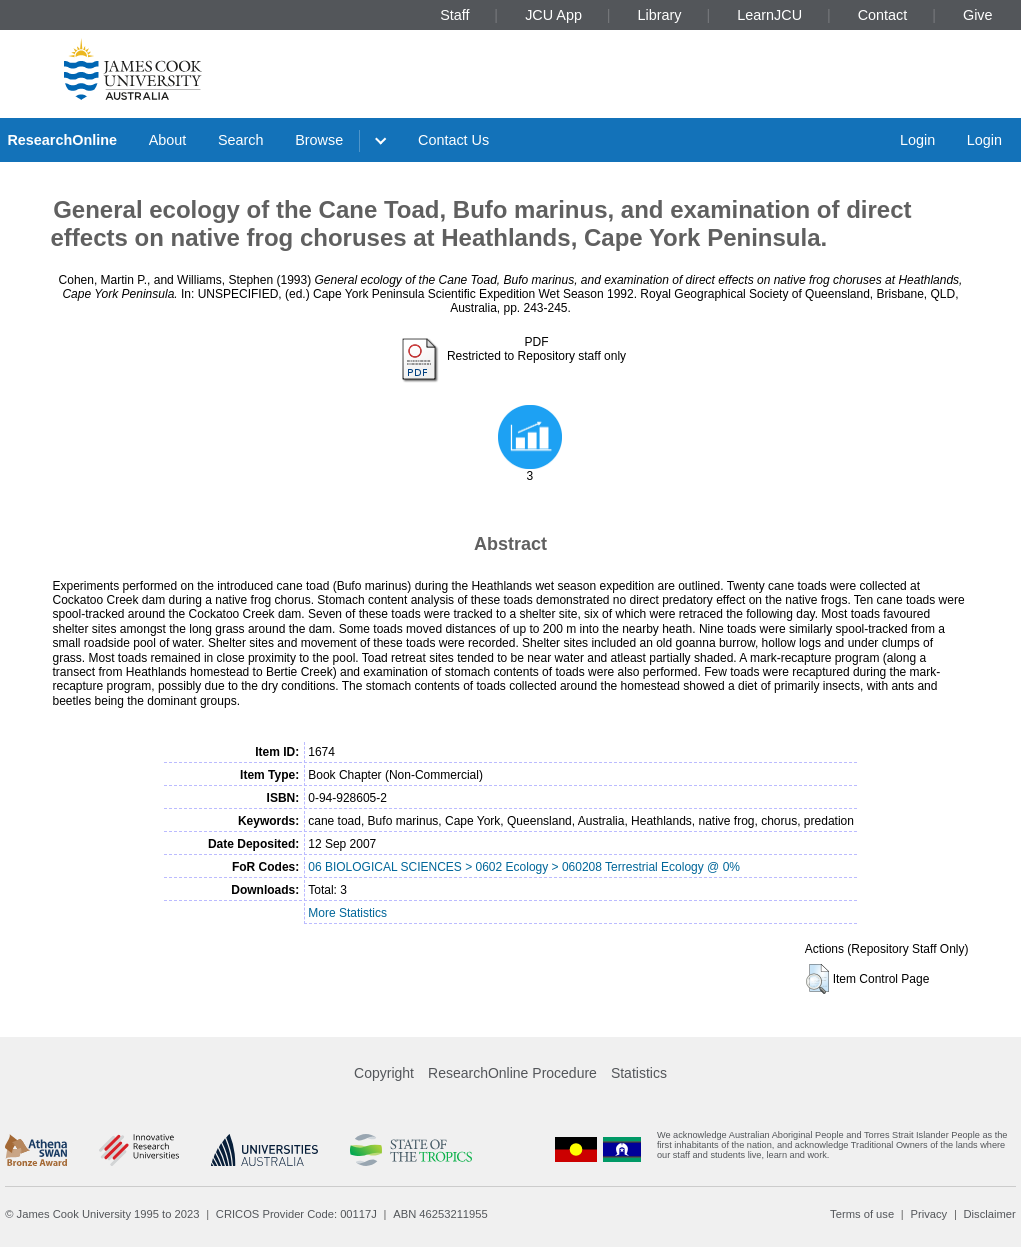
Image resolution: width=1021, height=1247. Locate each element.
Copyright (384, 1073)
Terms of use (862, 1214)
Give (978, 15)
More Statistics (347, 913)
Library (660, 15)
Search (241, 140)
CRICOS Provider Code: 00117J (296, 1214)
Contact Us (453, 140)
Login (917, 140)
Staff (454, 15)
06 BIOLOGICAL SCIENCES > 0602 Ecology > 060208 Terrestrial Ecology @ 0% (524, 867)
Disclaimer (990, 1214)
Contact (883, 15)
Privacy (928, 1214)
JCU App (553, 15)
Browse (319, 140)
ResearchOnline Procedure (512, 1073)
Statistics (639, 1073)
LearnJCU (769, 15)
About (168, 140)
